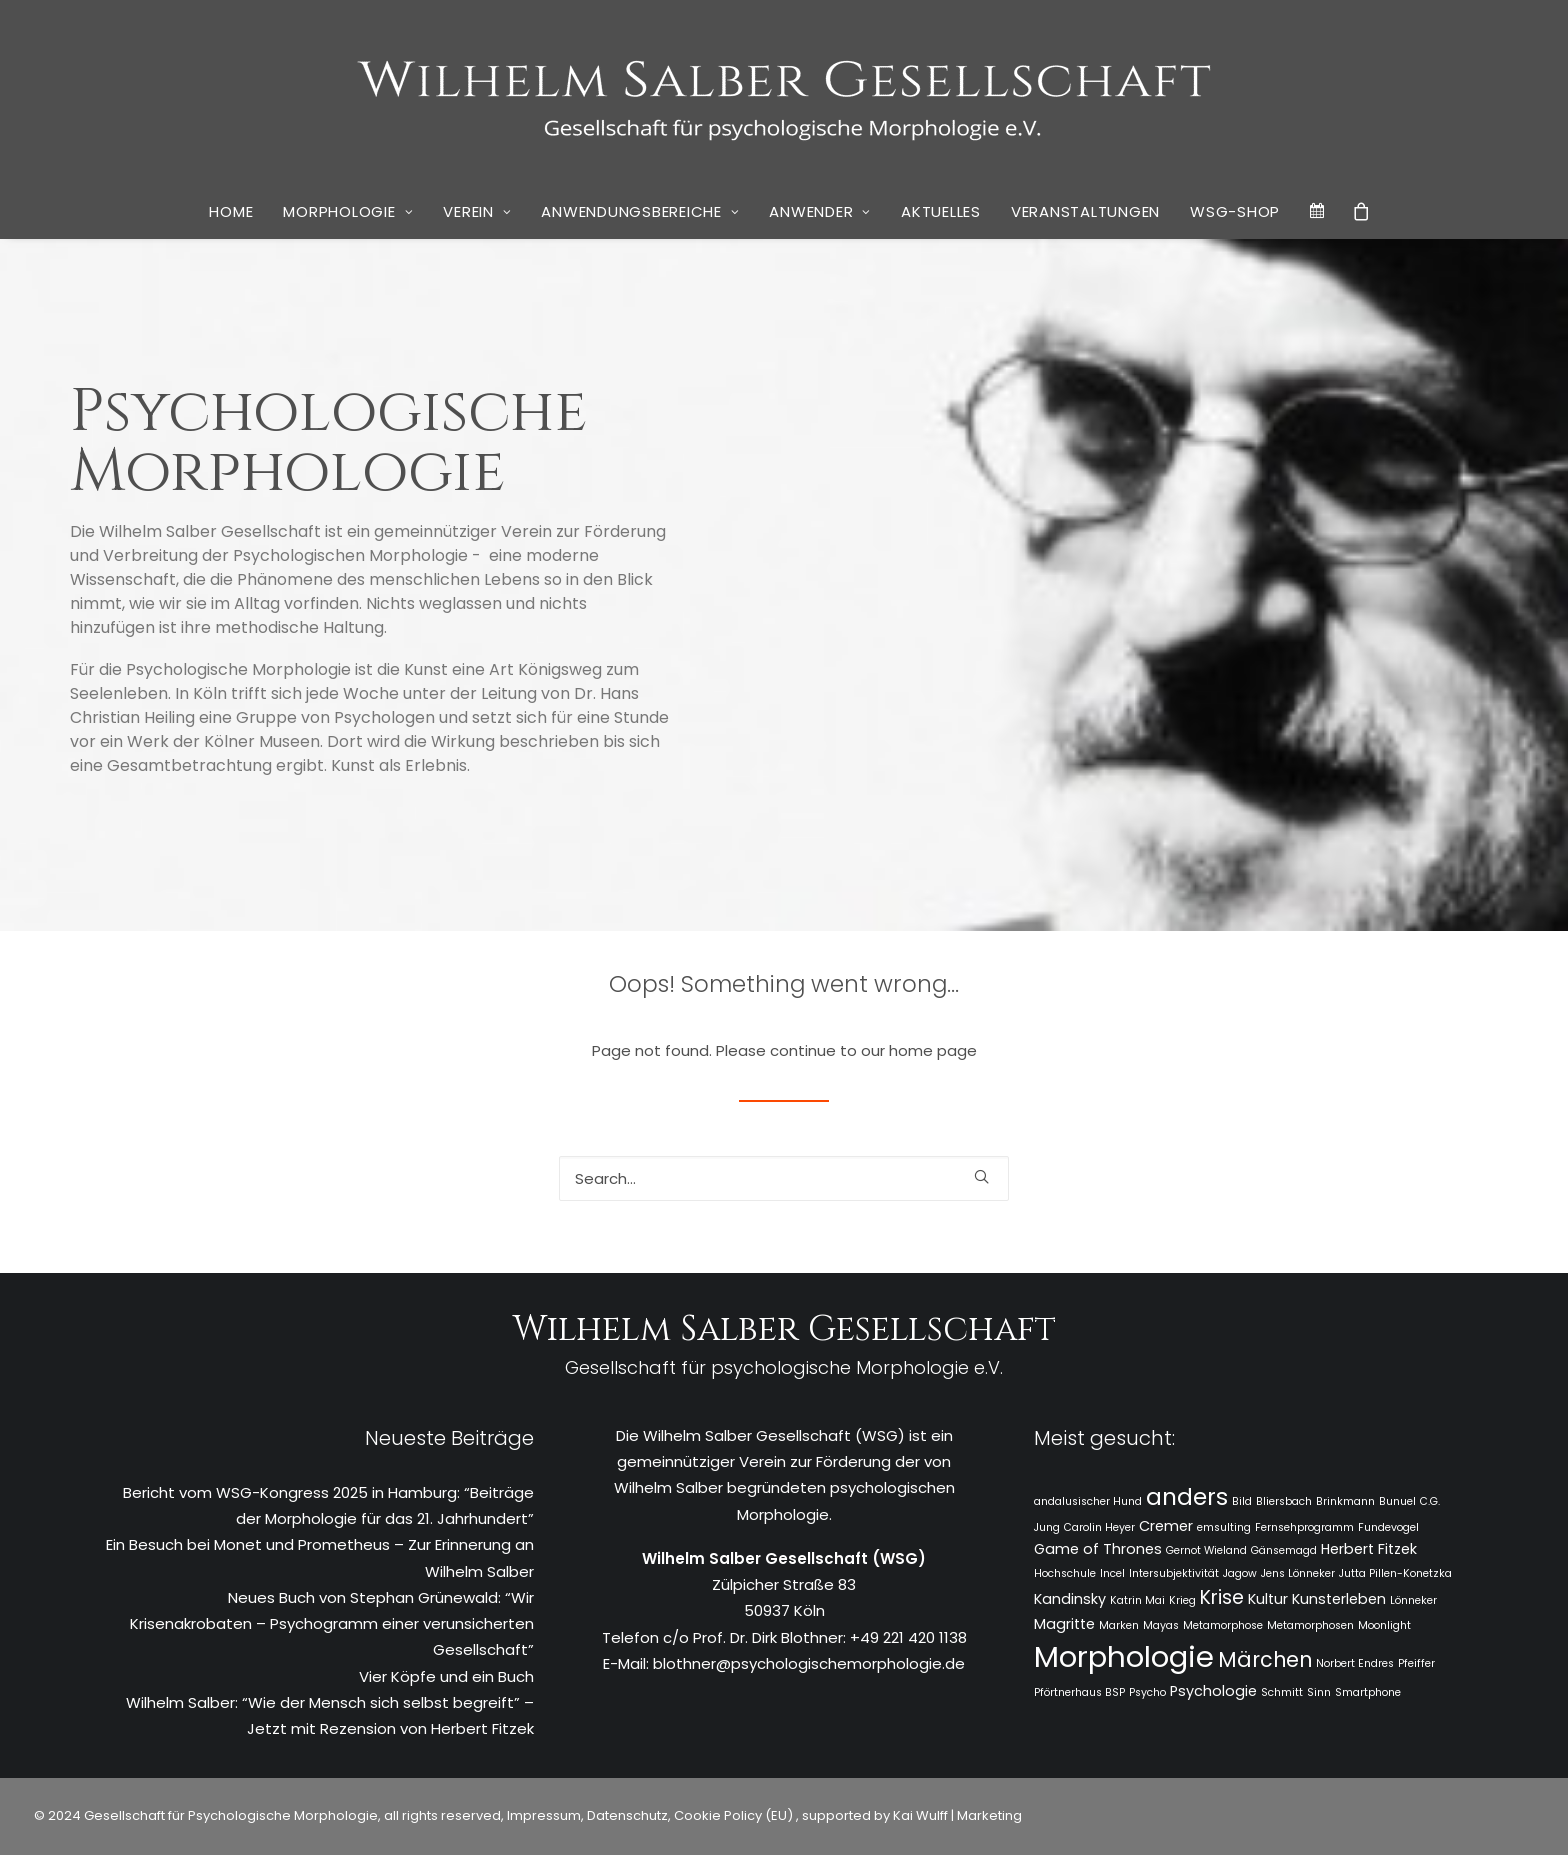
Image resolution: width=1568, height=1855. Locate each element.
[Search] (784, 1178)
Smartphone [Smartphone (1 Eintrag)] (1368, 1692)
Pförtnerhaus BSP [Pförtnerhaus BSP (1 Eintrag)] (1079, 1692)
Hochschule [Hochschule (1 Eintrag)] (1065, 1573)
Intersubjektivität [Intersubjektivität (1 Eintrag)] (1174, 1573)
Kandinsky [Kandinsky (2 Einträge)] (1070, 1599)
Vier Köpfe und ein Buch (446, 1676)
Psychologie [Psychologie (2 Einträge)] (1213, 1691)
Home (231, 211)
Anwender (820, 211)
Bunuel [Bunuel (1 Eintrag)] (1397, 1501)
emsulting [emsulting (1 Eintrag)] (1224, 1527)
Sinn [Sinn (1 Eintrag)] (1319, 1692)
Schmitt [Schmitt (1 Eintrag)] (1282, 1692)
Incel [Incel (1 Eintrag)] (1112, 1573)
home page (933, 1050)
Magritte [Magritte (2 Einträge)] (1064, 1624)
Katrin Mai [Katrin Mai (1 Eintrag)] (1137, 1600)
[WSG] (784, 92)
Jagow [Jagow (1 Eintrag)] (1240, 1573)
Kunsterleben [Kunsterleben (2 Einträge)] (1339, 1599)
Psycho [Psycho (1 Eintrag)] (1147, 1692)
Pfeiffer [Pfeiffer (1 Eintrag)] (1416, 1663)
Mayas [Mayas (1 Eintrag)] (1161, 1625)
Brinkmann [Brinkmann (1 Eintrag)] (1345, 1501)
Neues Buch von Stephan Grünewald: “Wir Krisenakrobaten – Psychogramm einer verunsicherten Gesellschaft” (332, 1624)
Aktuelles (941, 211)
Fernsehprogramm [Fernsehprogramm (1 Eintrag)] (1304, 1527)
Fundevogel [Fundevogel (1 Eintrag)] (1388, 1527)
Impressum (542, 1815)
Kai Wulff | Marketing (957, 1815)
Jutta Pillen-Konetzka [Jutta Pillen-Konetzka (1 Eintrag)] (1395, 1573)
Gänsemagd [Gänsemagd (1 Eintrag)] (1284, 1550)
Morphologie (348, 211)
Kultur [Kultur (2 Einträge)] (1268, 1599)
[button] (981, 1176)
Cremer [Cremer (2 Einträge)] (1166, 1526)
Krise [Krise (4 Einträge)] (1222, 1597)
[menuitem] (231, 212)
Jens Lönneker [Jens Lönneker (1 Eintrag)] (1298, 1573)
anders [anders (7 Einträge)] (1187, 1497)
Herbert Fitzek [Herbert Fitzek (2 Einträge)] (1369, 1549)
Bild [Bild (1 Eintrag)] (1242, 1501)
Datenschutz (627, 1815)
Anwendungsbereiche (640, 211)
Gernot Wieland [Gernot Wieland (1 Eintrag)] (1206, 1550)
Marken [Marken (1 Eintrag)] (1119, 1625)
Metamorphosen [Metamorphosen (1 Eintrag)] (1310, 1625)
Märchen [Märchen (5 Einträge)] (1265, 1659)
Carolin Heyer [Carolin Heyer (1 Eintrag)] (1099, 1527)
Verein (477, 211)
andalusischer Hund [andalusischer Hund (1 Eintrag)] (1088, 1501)
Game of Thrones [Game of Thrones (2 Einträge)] (1098, 1549)
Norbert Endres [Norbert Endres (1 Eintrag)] (1355, 1663)
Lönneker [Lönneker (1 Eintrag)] (1413, 1600)
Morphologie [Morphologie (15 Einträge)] (1124, 1656)
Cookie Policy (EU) (735, 1815)
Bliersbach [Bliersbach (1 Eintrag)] (1284, 1501)
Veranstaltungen (1085, 211)
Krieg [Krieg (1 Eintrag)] (1182, 1600)
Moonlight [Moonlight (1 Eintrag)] (1384, 1625)
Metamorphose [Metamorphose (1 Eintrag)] (1223, 1625)
